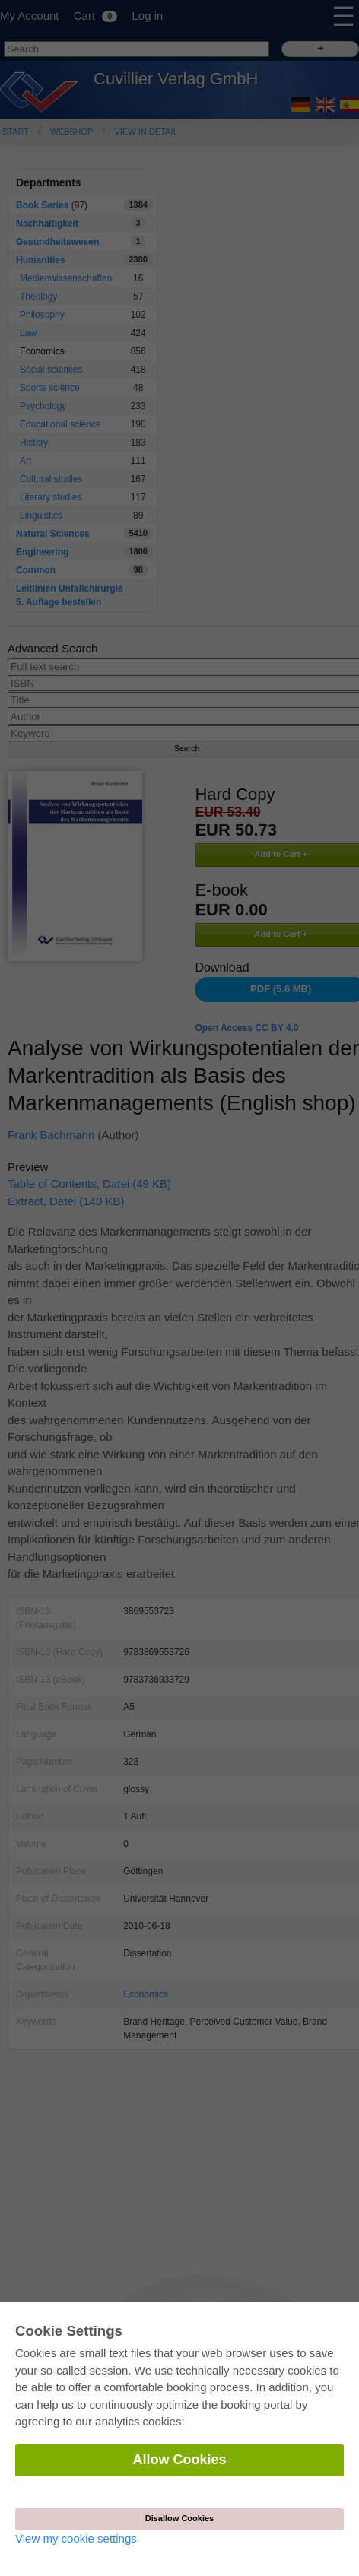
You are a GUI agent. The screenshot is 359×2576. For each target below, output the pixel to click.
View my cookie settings (76, 2538)
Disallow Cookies (179, 2518)
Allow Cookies (179, 2459)
